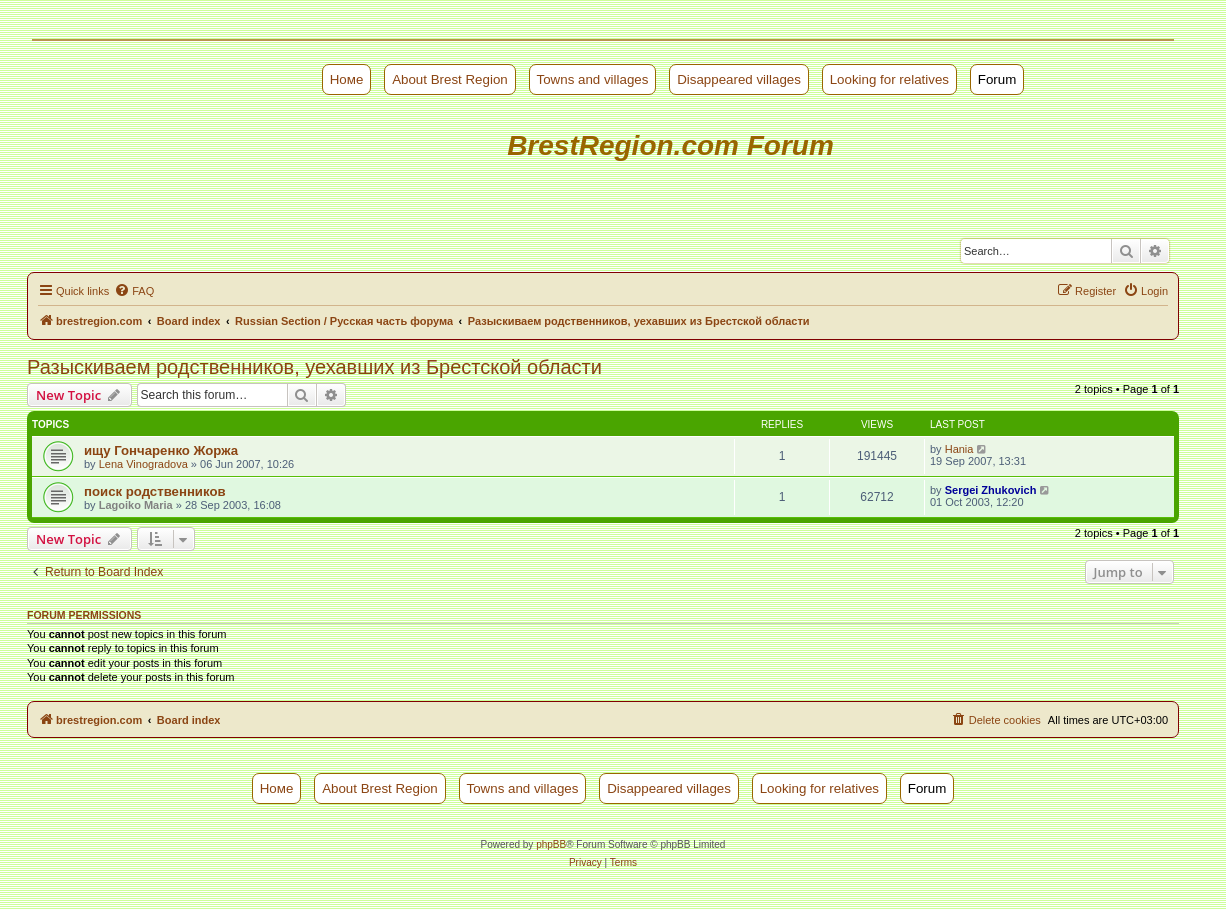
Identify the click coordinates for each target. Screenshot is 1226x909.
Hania (959, 449)
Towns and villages (593, 79)
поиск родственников (155, 491)
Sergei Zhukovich (991, 490)
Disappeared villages (739, 79)
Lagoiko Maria (136, 505)
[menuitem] (134, 291)
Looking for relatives (889, 79)
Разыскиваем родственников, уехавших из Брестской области (314, 367)
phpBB (551, 844)
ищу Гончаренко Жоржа (161, 450)
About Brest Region (450, 79)
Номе (347, 79)
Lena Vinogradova (143, 464)
